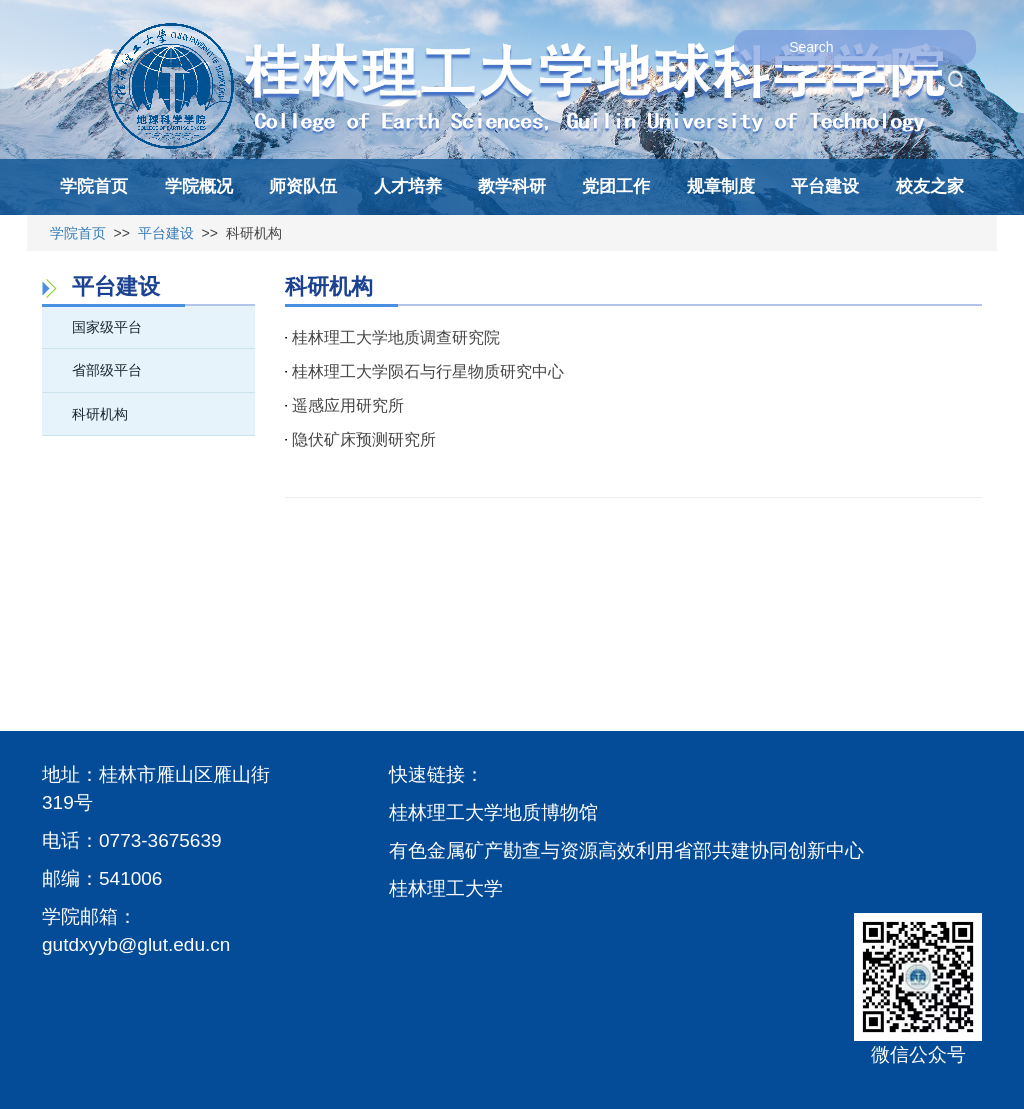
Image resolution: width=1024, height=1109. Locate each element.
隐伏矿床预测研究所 (364, 439)
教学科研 (512, 186)
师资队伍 (303, 186)
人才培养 (408, 186)
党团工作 (616, 186)
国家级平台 (107, 327)
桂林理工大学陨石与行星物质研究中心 (428, 371)
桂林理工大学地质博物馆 (493, 812)
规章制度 (721, 186)
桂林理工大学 (446, 888)
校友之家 (930, 186)
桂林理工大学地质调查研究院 (396, 337)
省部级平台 (107, 370)
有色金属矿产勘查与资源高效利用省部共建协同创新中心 (626, 850)
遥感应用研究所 (348, 405)
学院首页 (94, 186)
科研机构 (100, 414)
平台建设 (825, 186)
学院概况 (199, 186)
